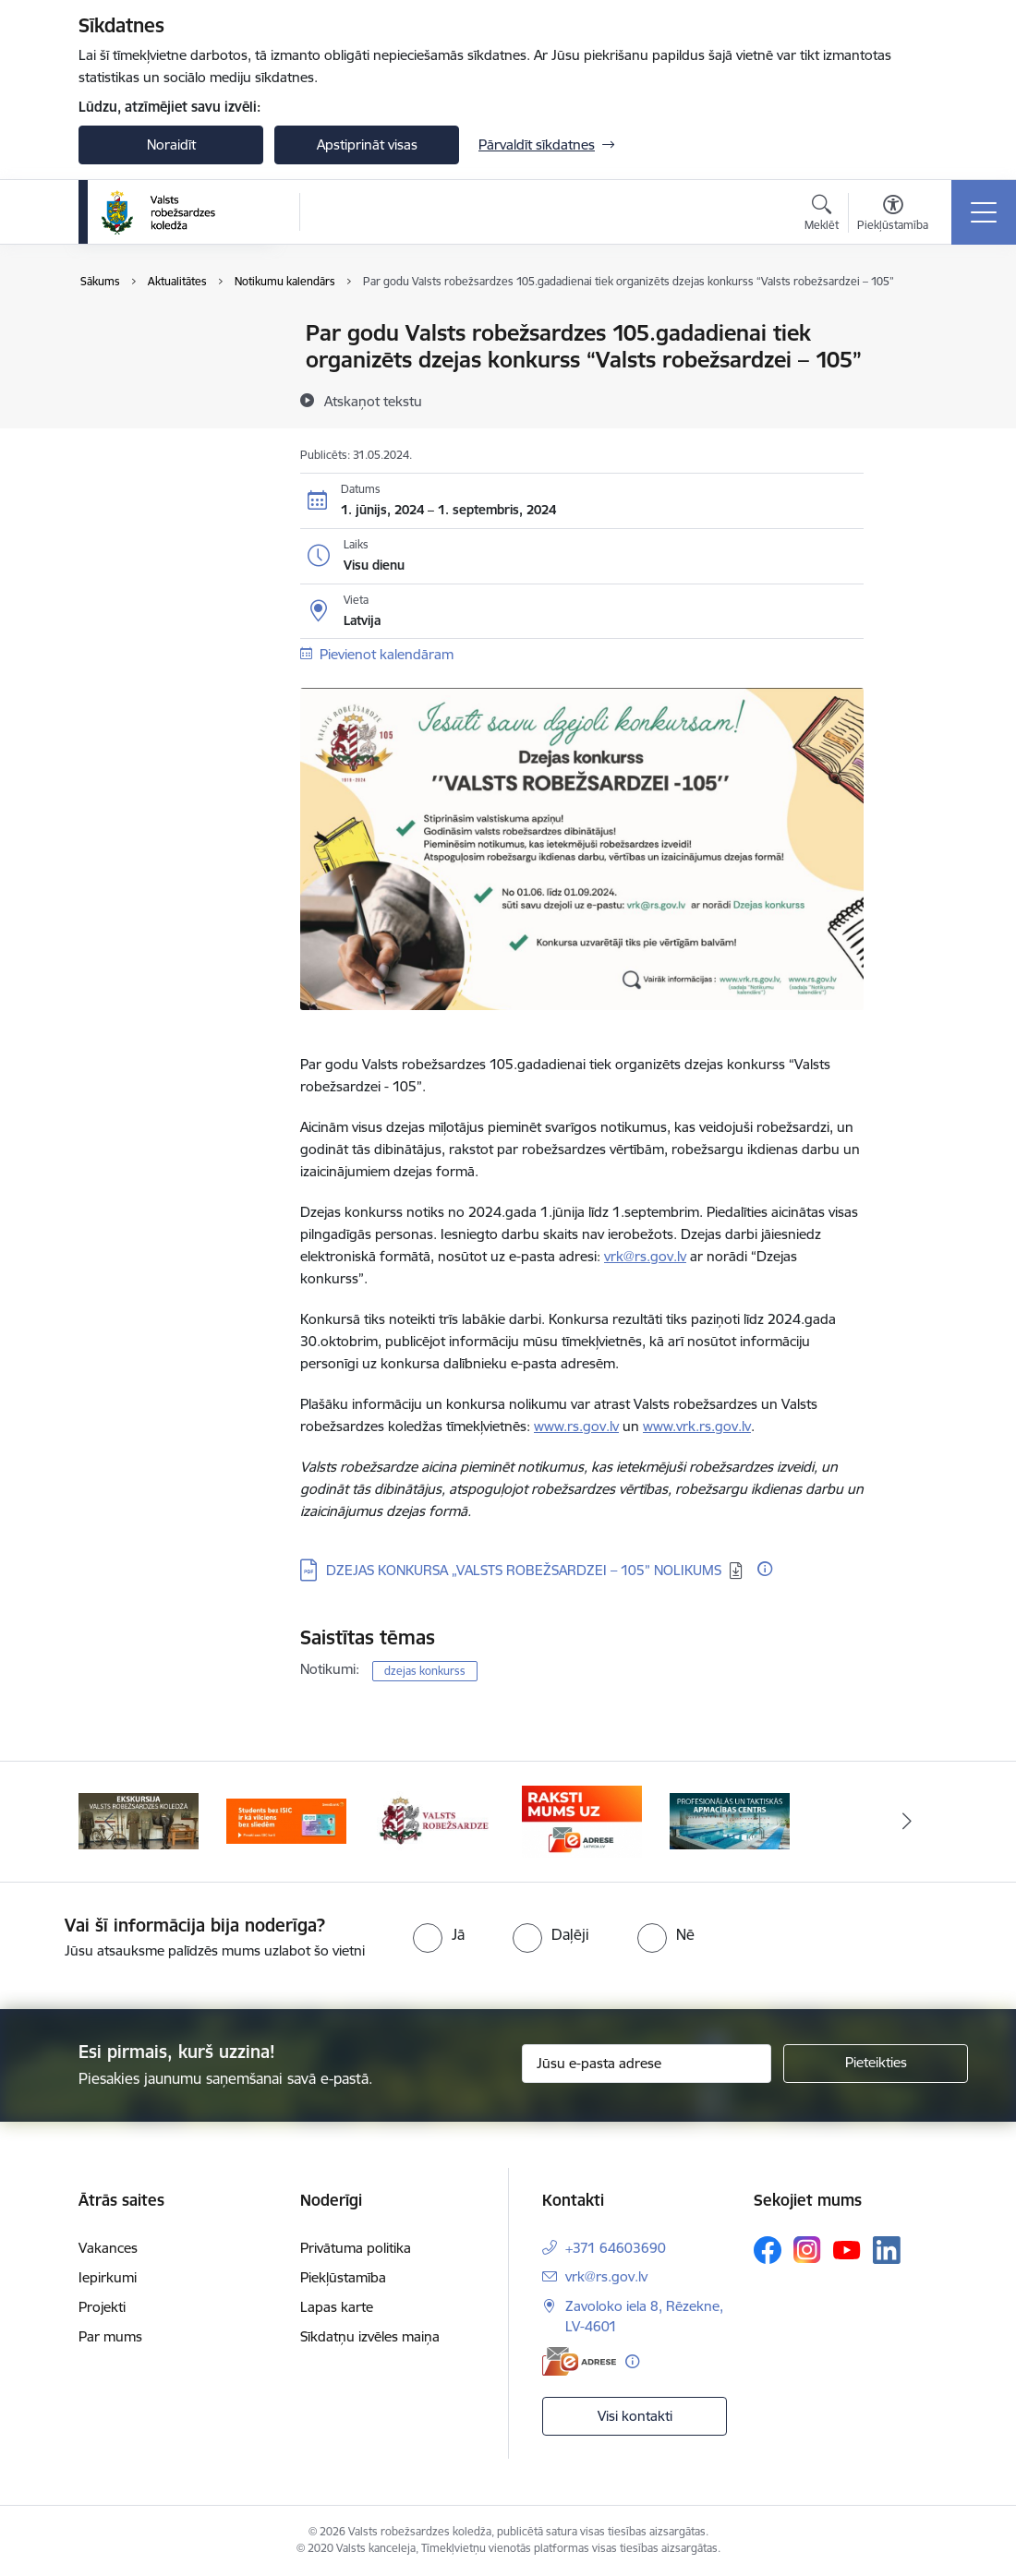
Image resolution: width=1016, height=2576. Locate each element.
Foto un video (141, 398)
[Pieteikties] (875, 2063)
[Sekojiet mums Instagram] (807, 2249)
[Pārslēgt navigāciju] (983, 212)
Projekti (102, 2307)
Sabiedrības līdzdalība (164, 430)
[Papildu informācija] (764, 1568)
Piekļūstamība (343, 2277)
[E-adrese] (579, 2361)
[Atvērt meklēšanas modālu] (821, 215)
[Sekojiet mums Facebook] (767, 2250)
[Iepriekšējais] (109, 1821)
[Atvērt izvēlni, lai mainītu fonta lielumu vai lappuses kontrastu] (892, 215)
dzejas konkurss (425, 1671)
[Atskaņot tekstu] (373, 401)
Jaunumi (124, 366)
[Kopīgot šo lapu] (911, 371)
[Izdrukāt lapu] (911, 325)
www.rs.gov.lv (576, 1426)
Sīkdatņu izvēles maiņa (370, 2336)
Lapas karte (336, 2307)
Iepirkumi (108, 2277)
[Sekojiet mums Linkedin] (887, 2250)
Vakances (108, 2248)
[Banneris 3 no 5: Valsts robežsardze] (434, 1820)
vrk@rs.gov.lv (645, 1256)
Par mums (110, 2336)
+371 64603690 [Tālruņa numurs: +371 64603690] (615, 2248)
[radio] (439, 1934)
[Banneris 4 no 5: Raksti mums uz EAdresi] (582, 1820)
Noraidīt (171, 144)
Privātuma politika (355, 2248)
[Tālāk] (907, 1821)
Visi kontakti (635, 2416)
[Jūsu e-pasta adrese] (646, 2063)
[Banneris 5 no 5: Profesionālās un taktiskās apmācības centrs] (730, 1820)
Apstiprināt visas (367, 144)
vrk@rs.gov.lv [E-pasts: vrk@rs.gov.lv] (606, 2276)
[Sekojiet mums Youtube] (847, 2249)
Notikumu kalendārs (161, 334)
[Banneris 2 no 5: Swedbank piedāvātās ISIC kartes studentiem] (286, 1820)
